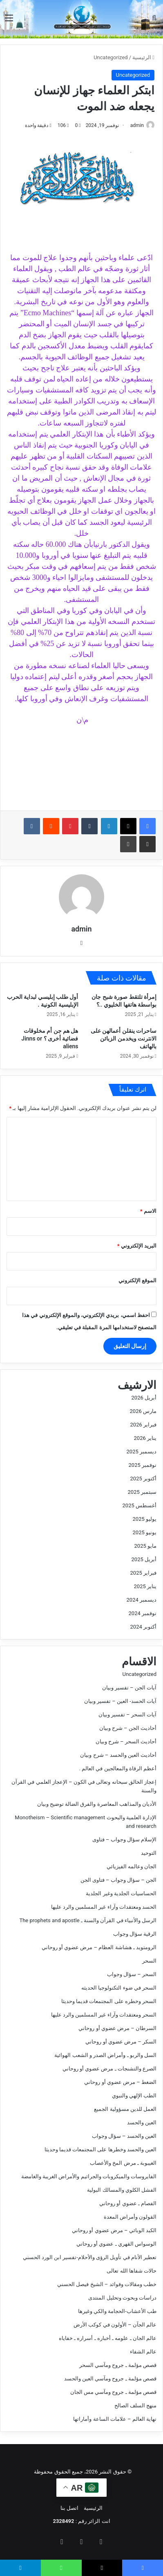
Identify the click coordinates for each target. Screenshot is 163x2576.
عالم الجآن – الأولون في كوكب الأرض (115, 2325)
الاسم (148, 1211)
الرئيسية (143, 57)
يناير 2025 (145, 1586)
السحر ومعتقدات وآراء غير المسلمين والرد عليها (103, 2015)
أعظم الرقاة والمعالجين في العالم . (117, 1768)
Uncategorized (110, 57)
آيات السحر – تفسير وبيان (127, 1714)
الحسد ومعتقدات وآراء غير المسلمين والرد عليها (103, 1907)
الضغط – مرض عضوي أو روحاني (120, 2082)
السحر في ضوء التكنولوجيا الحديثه (118, 1988)
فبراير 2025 (143, 1573)
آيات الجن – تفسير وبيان (129, 1688)
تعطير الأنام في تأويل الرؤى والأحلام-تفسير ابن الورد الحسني (89, 2257)
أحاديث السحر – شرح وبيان (126, 1741)
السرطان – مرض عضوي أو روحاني (117, 2028)
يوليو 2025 (144, 1519)
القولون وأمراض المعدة (130, 2217)
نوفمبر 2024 (142, 1613)
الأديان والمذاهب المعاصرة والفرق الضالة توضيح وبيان (96, 1804)
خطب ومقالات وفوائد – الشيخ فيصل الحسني (106, 2284)
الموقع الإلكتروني (137, 1280)
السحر (149, 1961)
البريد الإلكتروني (136, 1246)
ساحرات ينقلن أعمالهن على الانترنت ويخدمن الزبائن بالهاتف (123, 1038)
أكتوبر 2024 (143, 1627)
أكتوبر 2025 (143, 1478)
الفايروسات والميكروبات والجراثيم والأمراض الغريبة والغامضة (88, 2176)
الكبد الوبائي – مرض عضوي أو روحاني (114, 2230)
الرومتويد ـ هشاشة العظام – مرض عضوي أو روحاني (99, 1947)
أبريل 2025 (144, 1559)
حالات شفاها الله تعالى (131, 2271)
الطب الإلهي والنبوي (134, 2095)
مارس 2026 (143, 1411)
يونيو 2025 (144, 1532)
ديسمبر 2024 (141, 1600)
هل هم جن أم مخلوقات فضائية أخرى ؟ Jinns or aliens (49, 1038)
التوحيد (148, 1853)
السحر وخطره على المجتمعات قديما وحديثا (108, 2001)
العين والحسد (141, 2122)
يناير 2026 (145, 1438)
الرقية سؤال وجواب (134, 1934)
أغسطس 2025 (139, 1505)
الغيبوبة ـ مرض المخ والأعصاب (123, 2163)
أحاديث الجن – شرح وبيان (127, 1728)
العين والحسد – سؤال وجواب (124, 2136)
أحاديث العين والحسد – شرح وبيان (118, 1755)
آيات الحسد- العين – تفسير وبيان (120, 1701)
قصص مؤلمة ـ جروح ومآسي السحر (117, 2365)
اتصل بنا (69, 2508)
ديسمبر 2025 (141, 1451)
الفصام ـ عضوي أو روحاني (127, 2203)
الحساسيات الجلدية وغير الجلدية (121, 1893)
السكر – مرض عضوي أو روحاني (120, 2042)
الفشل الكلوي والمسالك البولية (121, 2190)
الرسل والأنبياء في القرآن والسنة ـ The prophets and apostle (87, 1920)
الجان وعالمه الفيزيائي (131, 1866)
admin (137, 125)
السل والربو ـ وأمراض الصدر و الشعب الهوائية (105, 2055)
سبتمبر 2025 (142, 1492)
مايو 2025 (145, 1546)
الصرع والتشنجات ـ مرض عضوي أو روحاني (109, 2069)
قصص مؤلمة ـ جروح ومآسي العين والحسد (110, 2378)
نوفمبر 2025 (142, 1465)
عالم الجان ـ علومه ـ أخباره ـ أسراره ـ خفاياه (107, 2338)
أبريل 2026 (144, 1398)
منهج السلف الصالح (135, 2405)
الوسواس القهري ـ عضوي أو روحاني (116, 2244)
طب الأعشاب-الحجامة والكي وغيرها (117, 2311)
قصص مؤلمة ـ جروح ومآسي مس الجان (113, 2392)
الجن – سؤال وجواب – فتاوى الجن (118, 1880)
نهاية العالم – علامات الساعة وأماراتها (114, 2419)
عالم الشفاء (143, 2352)
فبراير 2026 (143, 1425)
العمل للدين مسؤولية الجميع (125, 2109)
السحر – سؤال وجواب (131, 1974)
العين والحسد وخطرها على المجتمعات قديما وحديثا (100, 2149)
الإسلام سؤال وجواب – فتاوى (124, 1839)
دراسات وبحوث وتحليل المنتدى (122, 2298)
